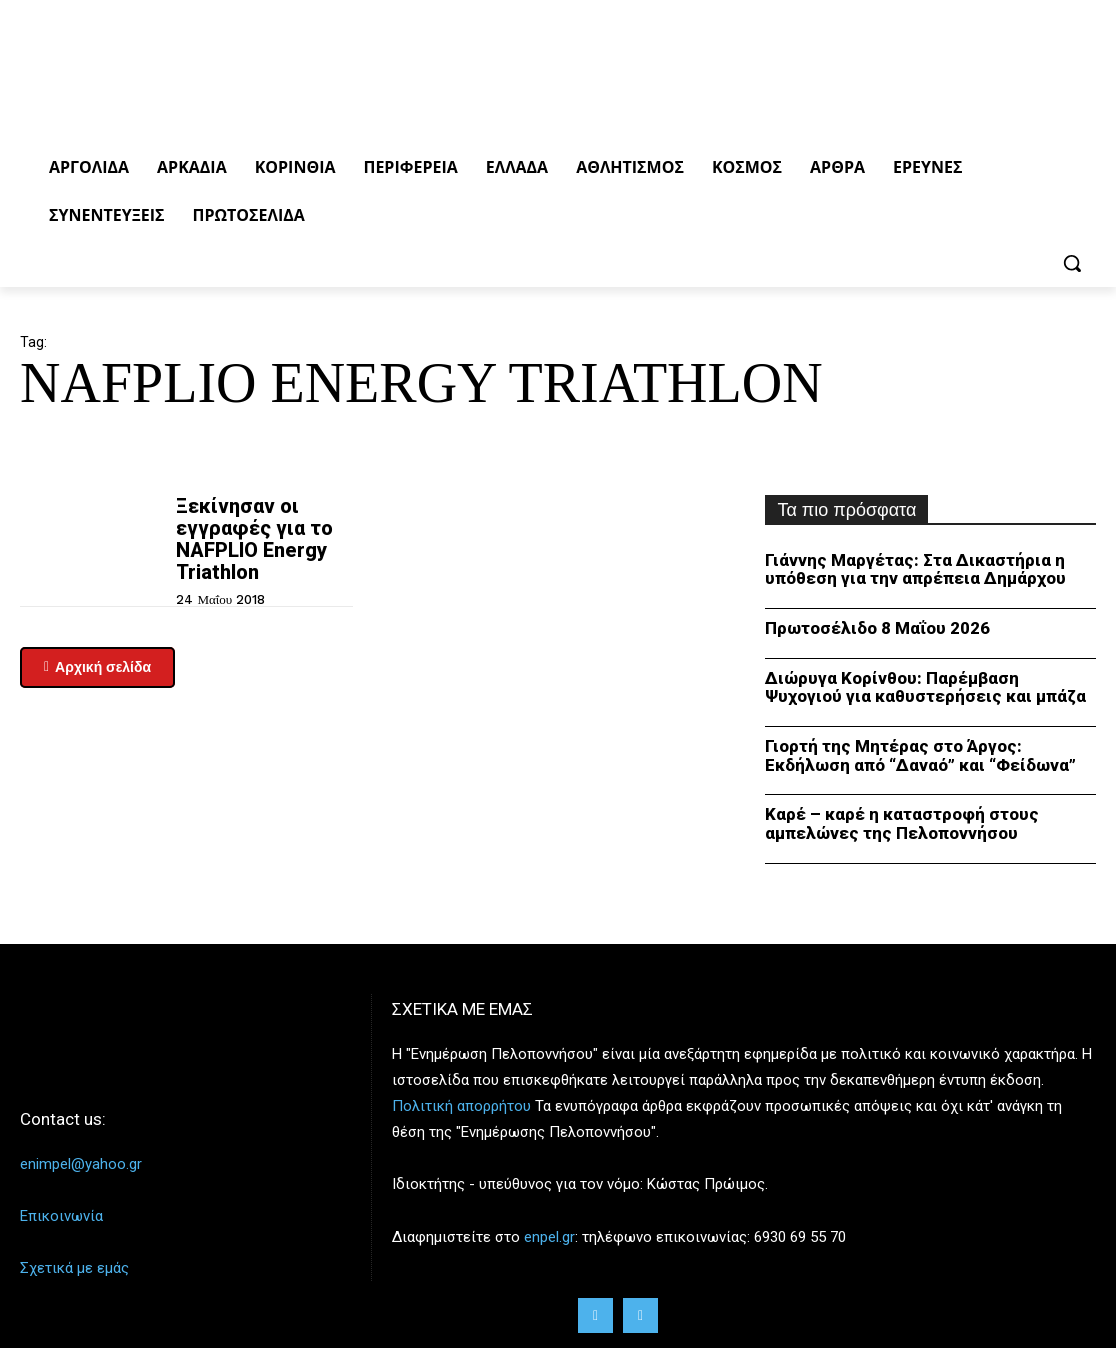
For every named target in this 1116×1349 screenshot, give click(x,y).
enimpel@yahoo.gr (81, 1164)
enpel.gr (549, 1236)
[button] (1072, 263)
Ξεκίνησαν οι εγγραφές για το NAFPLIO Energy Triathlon (254, 539)
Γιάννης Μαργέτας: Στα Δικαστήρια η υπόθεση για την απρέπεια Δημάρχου (915, 569)
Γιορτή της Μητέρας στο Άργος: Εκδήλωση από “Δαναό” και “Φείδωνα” (920, 755)
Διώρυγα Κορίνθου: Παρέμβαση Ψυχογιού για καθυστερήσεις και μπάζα (925, 687)
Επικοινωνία (61, 1216)
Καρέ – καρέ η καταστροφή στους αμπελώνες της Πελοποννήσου (902, 823)
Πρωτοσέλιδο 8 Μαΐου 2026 (877, 628)
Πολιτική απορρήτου (461, 1106)
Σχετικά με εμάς (74, 1268)
